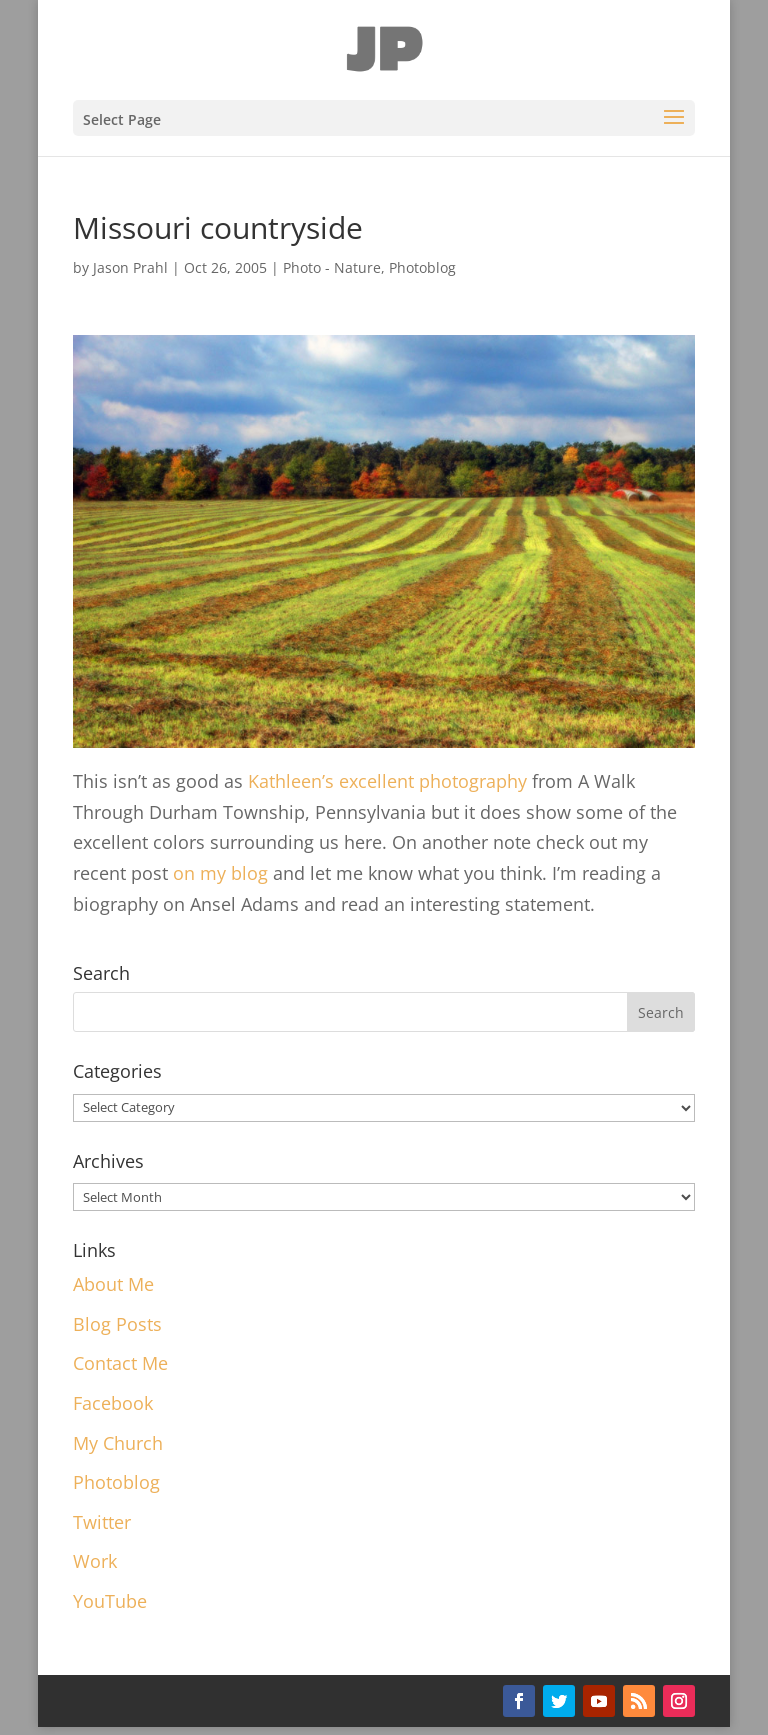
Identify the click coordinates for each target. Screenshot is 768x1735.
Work (95, 1561)
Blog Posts (117, 1324)
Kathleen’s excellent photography (387, 781)
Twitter (102, 1522)
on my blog (220, 873)
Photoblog (422, 267)
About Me (113, 1284)
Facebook (113, 1403)
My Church (118, 1443)
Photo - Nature (332, 267)
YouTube (110, 1601)
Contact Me (120, 1363)
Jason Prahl (130, 267)
